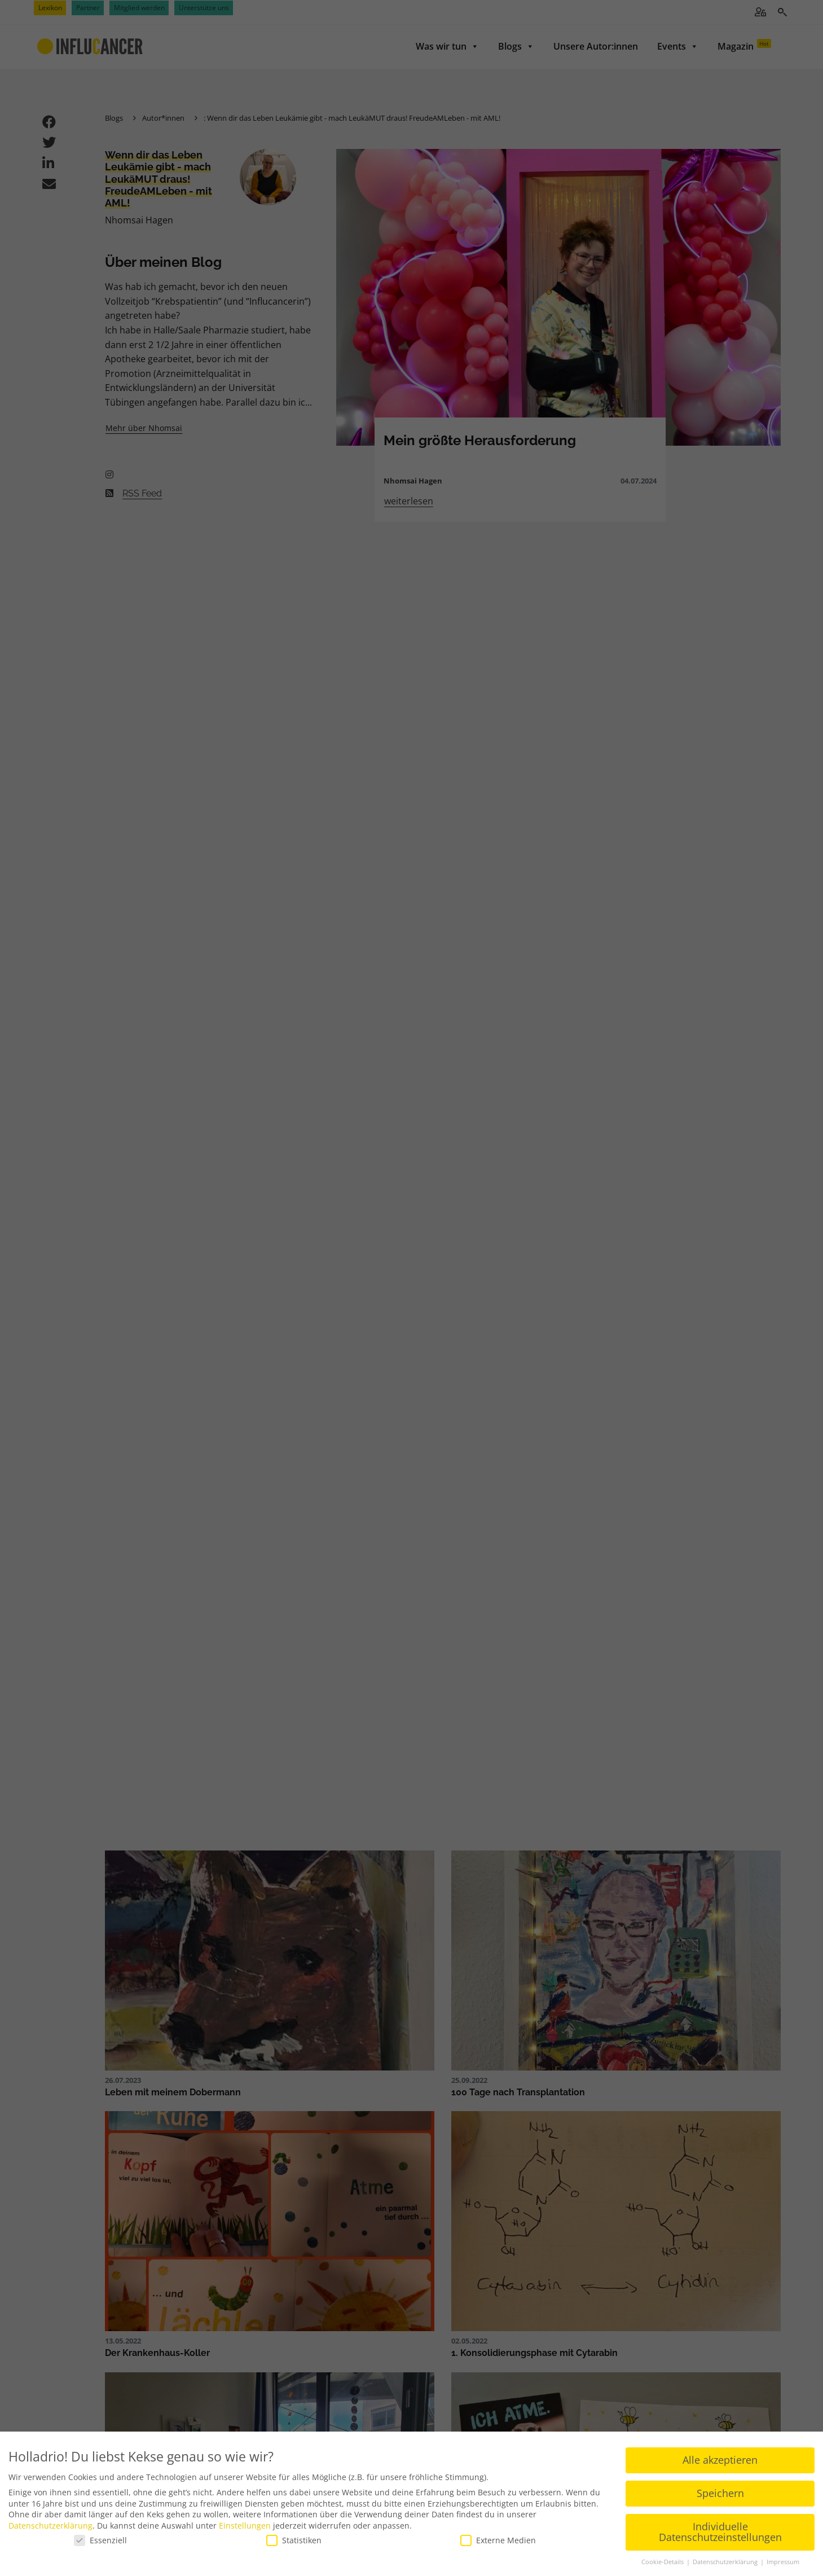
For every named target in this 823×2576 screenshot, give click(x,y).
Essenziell (100, 2537)
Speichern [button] (720, 2490)
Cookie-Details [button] (663, 2559)
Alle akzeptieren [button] (720, 2457)
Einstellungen (245, 2522)
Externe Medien (498, 2537)
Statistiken (294, 2537)
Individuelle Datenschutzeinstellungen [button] (720, 2529)
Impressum (783, 2559)
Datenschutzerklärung (50, 2522)
